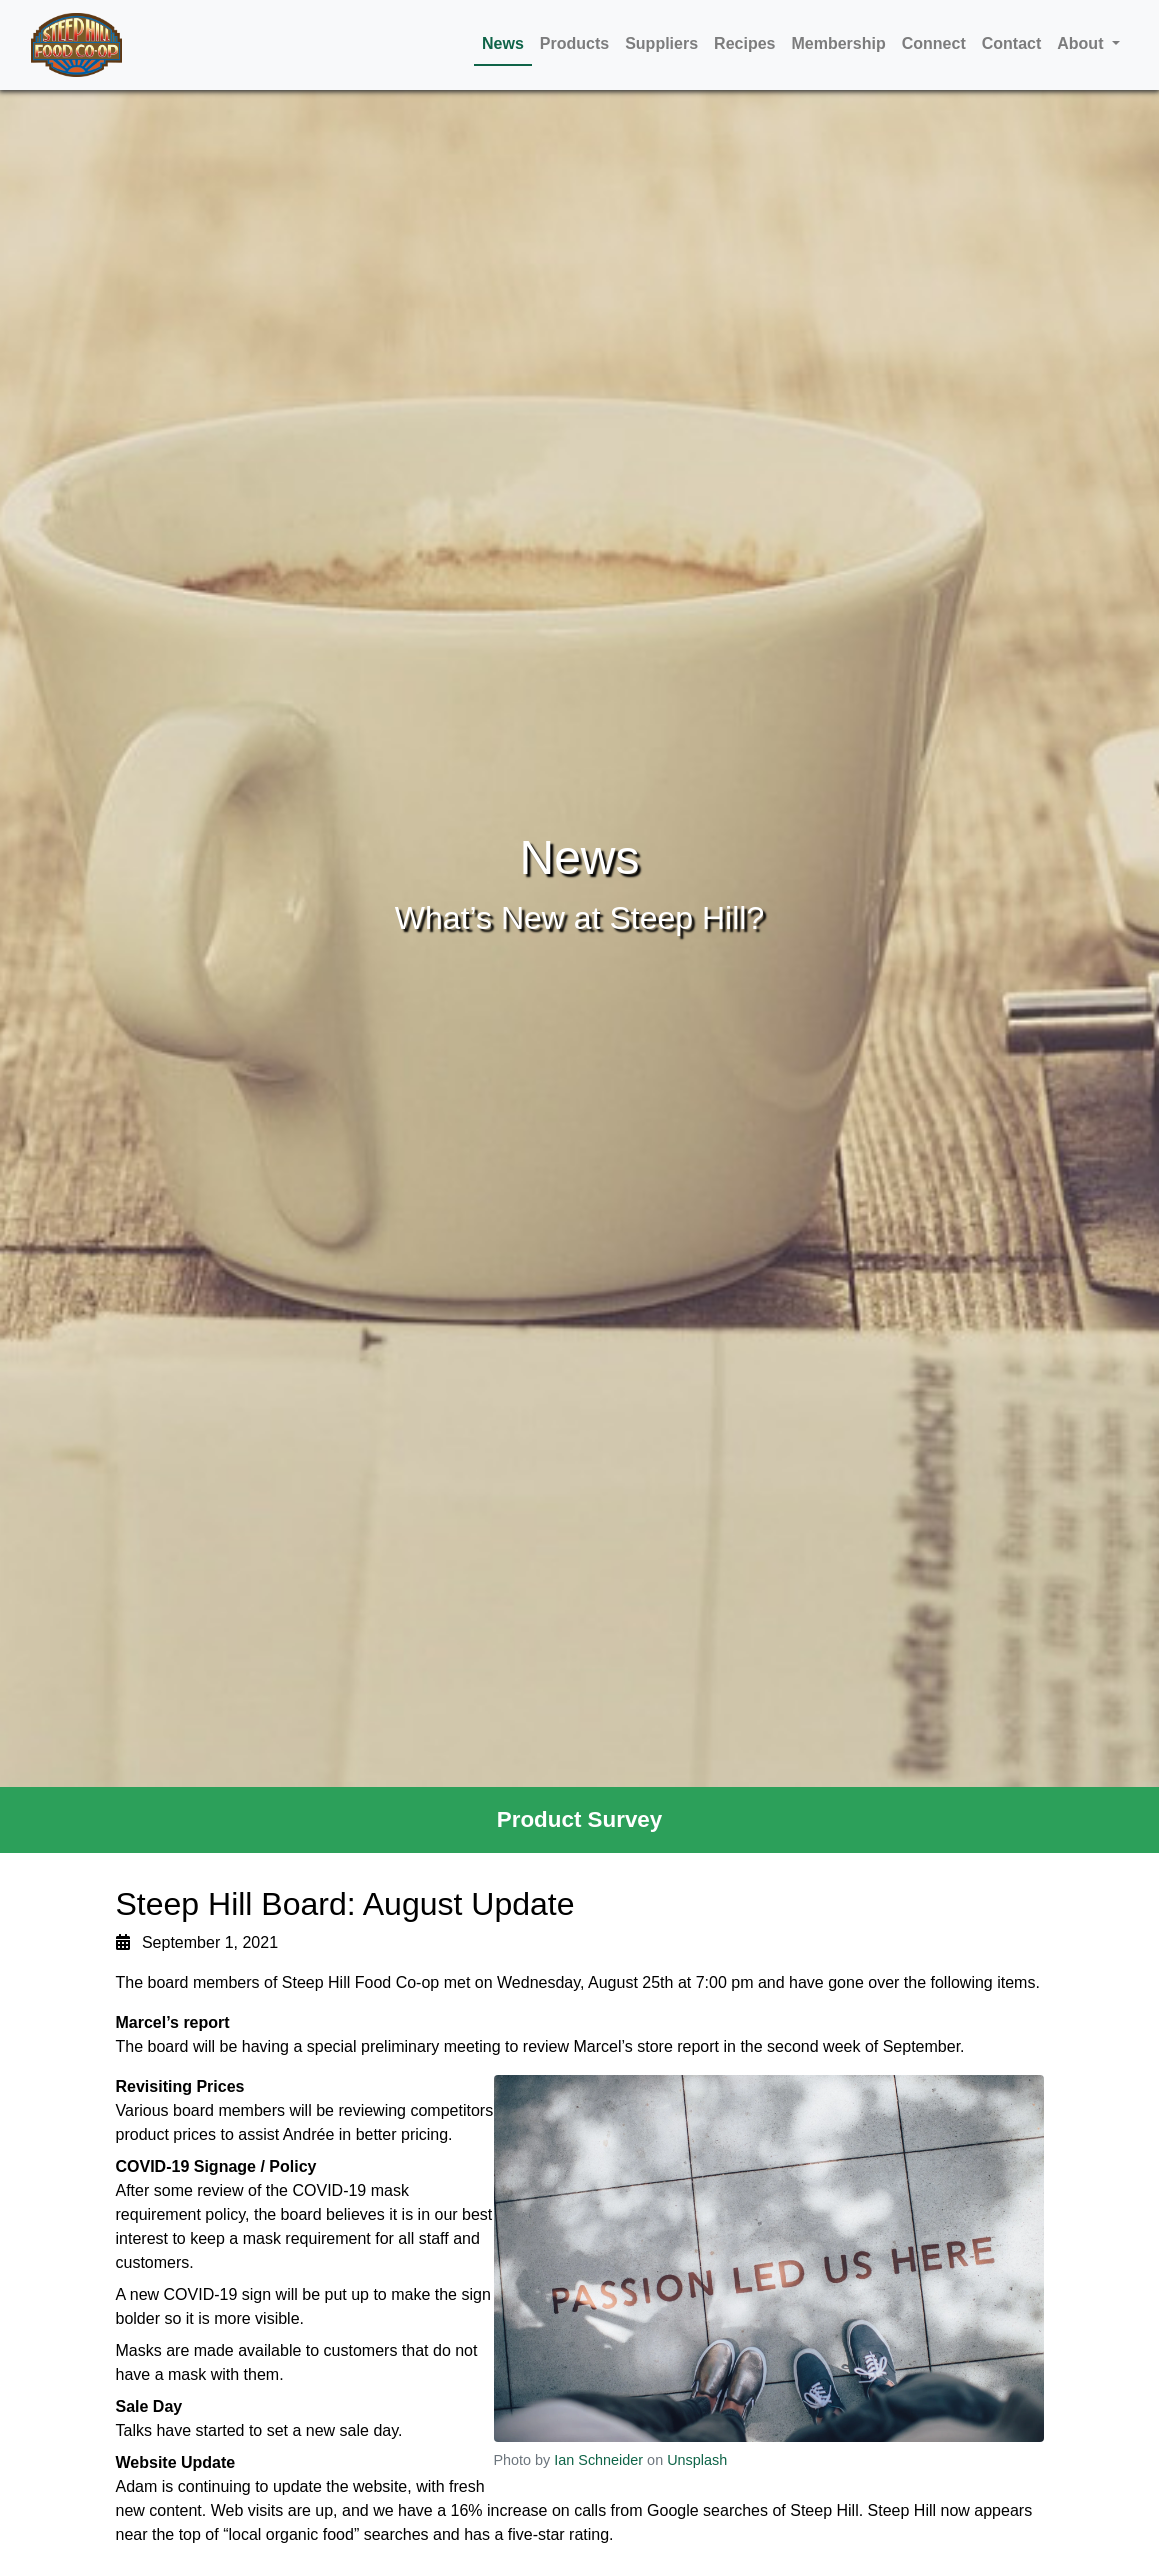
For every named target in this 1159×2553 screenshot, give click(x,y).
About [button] (1082, 43)
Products (574, 43)
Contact (1012, 43)
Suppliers (661, 43)
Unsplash (697, 2460)
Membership (838, 43)
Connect (934, 43)
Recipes (744, 43)
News (503, 43)
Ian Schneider (598, 2460)
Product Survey (580, 1819)
